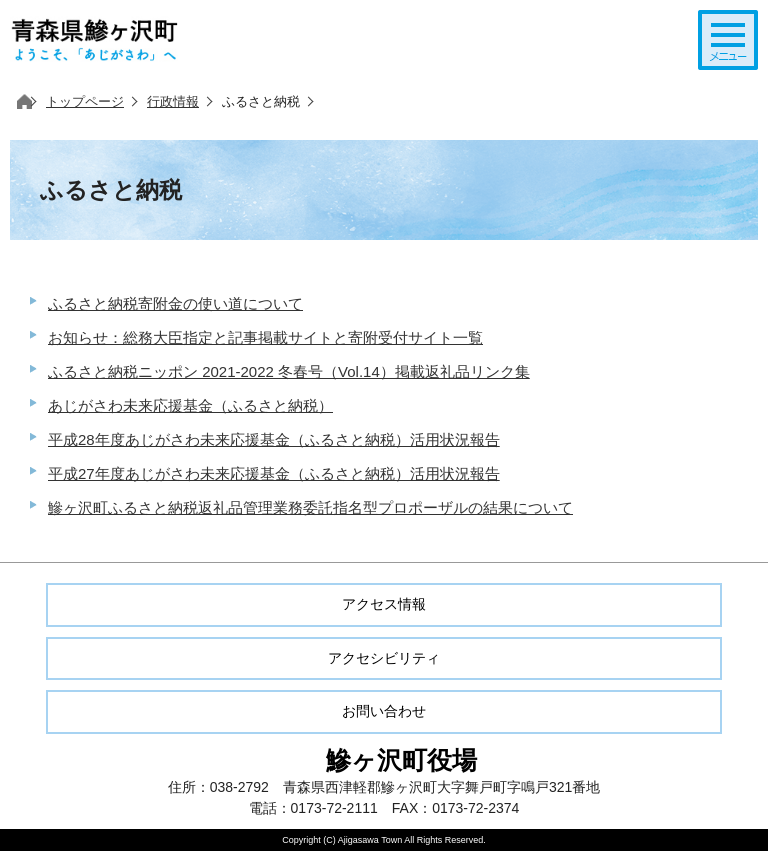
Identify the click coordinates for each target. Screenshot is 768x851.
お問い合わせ (384, 711)
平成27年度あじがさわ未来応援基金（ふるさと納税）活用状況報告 (274, 473)
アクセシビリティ (384, 658)
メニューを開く (728, 40)
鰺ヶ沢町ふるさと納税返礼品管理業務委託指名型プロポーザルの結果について (310, 507)
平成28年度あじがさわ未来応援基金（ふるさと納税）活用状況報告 (274, 439)
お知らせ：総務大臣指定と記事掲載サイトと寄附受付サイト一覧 (265, 337)
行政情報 (173, 101)
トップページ (85, 101)
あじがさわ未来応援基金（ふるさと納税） (190, 405)
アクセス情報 (384, 604)
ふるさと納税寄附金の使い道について (175, 303)
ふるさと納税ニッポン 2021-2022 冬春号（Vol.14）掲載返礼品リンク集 (289, 371)
